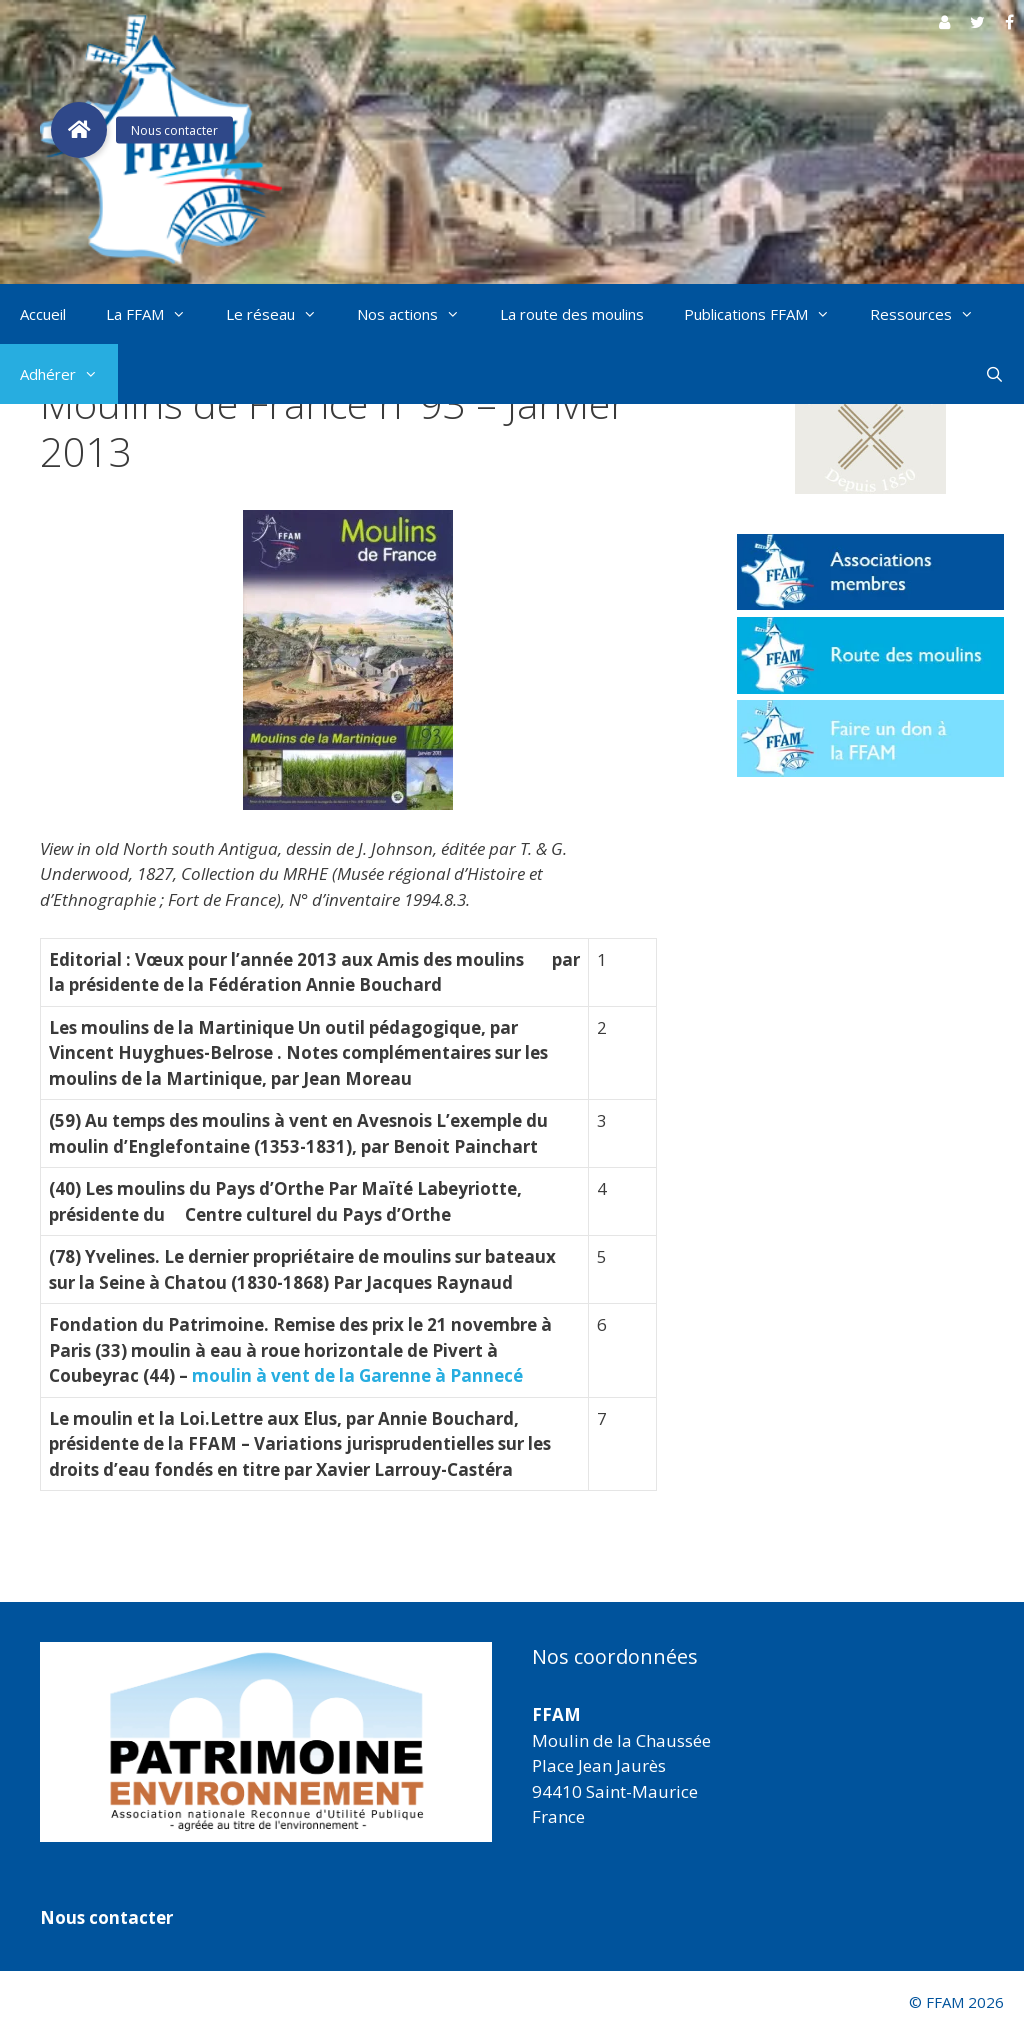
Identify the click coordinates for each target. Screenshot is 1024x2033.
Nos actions (418, 314)
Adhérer (69, 374)
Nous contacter (106, 1917)
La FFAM (156, 314)
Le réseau (281, 314)
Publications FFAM (767, 314)
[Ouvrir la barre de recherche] (994, 374)
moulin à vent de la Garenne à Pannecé (357, 1375)
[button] (870, 427)
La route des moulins (572, 314)
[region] (266, 1742)
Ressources (932, 314)
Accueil (43, 314)
